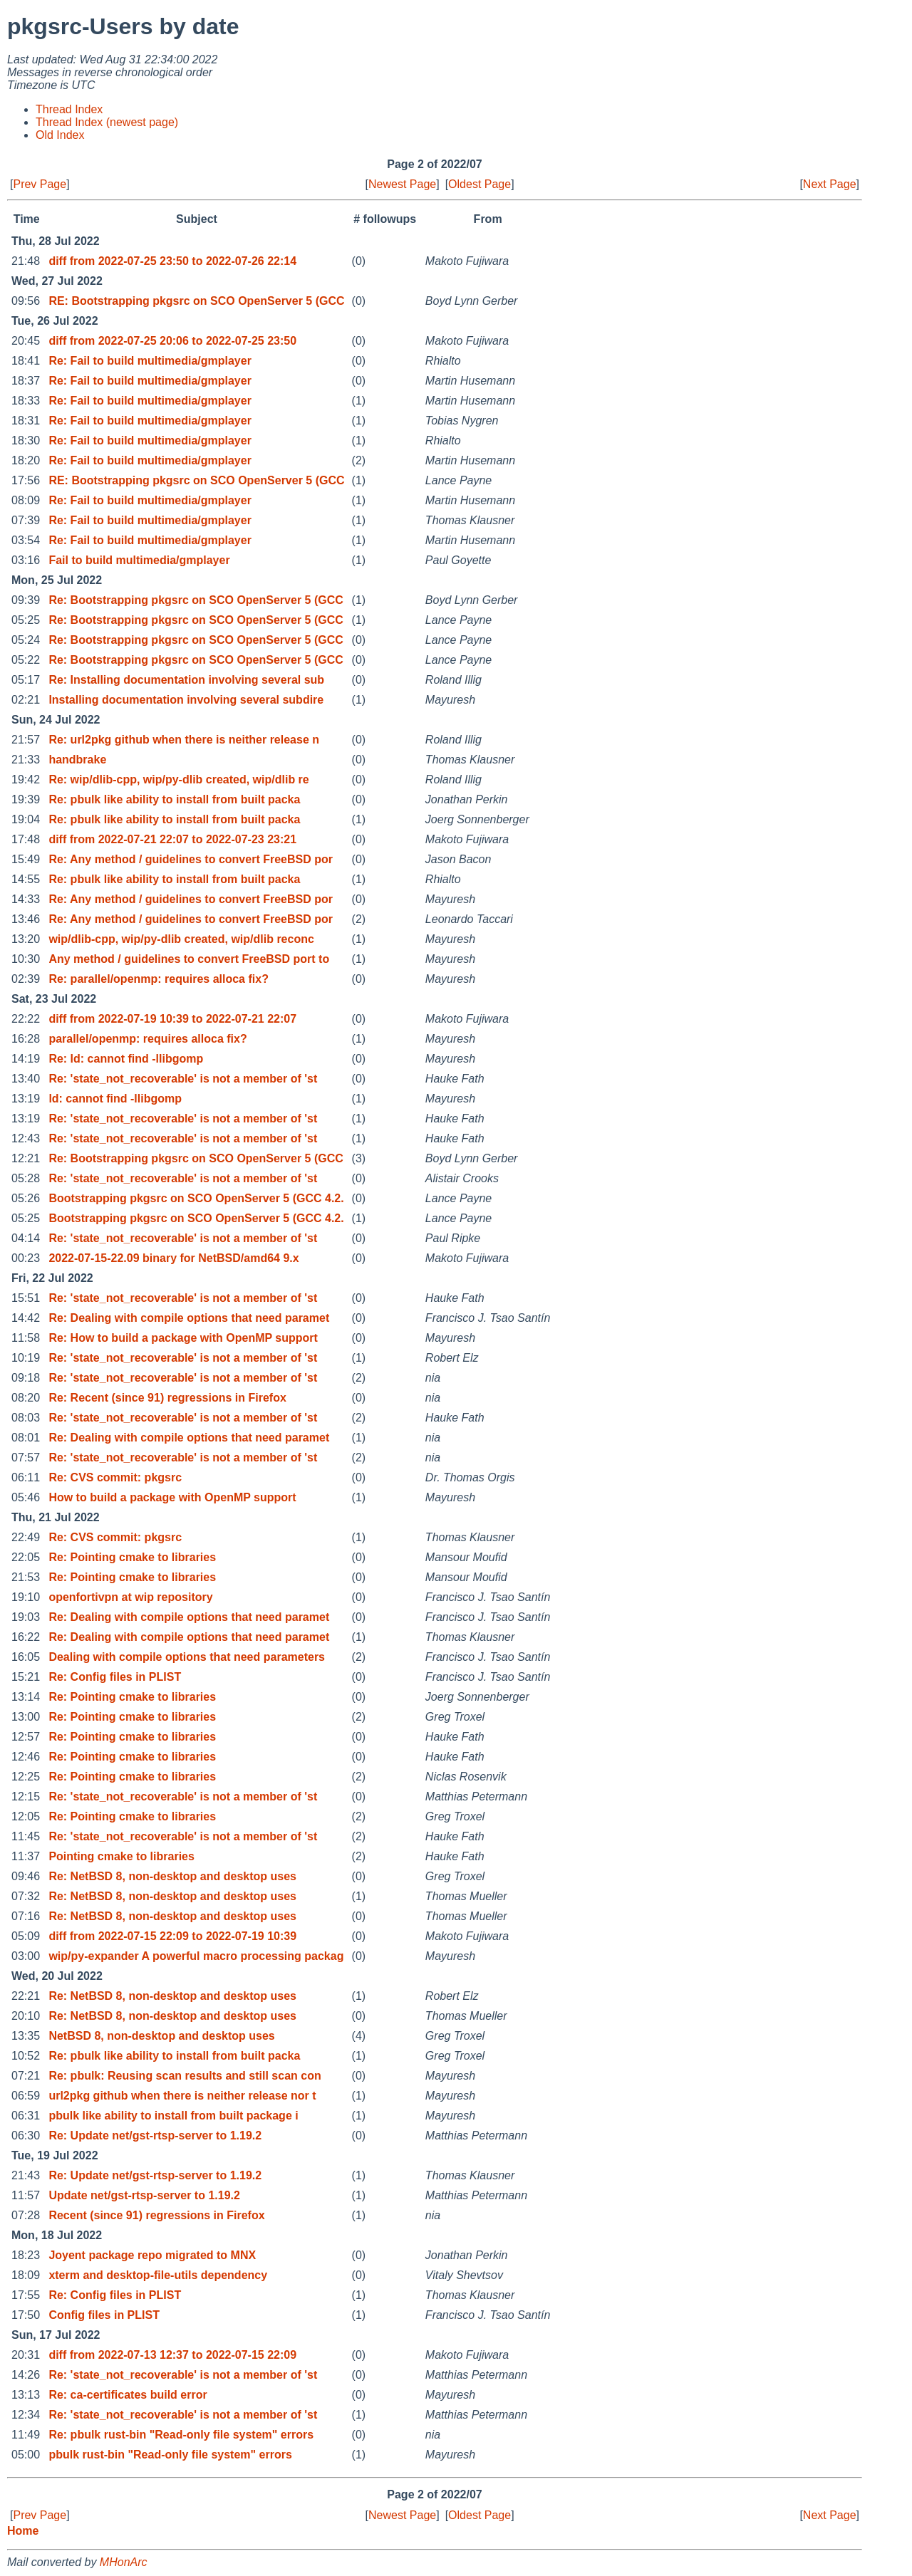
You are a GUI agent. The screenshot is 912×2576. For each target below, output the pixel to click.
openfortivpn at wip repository (130, 1597)
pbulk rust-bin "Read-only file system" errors (169, 2455)
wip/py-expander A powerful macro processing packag (195, 1956)
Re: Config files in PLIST (114, 1677)
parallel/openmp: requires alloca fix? (147, 1039)
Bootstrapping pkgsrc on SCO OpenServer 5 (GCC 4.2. (195, 1198)
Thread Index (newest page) (107, 122)
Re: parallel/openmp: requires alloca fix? (158, 979)
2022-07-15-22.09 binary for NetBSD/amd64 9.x (173, 1258)
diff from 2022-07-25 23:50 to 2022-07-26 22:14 (172, 261)
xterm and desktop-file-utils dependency (157, 2275)
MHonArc (123, 2562)
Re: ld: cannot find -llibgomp (125, 1059)
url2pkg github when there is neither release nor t (182, 2096)
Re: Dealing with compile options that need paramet (188, 1318)
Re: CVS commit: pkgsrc (115, 1477)
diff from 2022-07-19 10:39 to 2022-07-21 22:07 (172, 1019)
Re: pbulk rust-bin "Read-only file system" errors (181, 2435)
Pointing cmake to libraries (121, 1856)
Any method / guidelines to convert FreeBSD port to (188, 959)
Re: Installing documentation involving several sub (186, 680)
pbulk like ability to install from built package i (173, 2116)
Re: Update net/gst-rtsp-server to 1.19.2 (154, 2135)
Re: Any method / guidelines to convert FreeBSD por (190, 859)
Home (22, 2531)
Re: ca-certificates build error (127, 2395)
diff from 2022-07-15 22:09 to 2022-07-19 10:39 (172, 1936)
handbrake (77, 759)
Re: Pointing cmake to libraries (132, 1557)
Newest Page (402, 184)
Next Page (829, 184)
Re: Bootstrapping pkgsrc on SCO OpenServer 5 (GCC (195, 600)
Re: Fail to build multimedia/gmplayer (149, 361)
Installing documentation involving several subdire (185, 700)
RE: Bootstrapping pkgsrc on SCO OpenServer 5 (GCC (196, 301)
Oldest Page (479, 184)
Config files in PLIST (104, 2315)
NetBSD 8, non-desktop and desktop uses (161, 2036)
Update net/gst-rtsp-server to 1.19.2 (144, 2195)
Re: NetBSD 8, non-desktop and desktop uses (172, 1876)
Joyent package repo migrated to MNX (152, 2255)
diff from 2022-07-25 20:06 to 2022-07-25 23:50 (172, 341)
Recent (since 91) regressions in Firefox (156, 2215)
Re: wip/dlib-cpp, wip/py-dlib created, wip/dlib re (178, 779)
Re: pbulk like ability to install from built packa (174, 799)
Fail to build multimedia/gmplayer (138, 560)
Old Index (60, 135)
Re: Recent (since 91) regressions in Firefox (167, 1398)
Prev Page (39, 184)
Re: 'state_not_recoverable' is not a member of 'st (182, 1079)
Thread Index (69, 109)
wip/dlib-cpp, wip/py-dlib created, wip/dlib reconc (181, 939)
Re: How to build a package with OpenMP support (183, 1338)
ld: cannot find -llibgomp (115, 1099)
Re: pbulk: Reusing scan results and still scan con (184, 2076)
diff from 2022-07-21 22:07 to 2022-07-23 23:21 (172, 839)
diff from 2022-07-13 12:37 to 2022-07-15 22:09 (172, 2355)
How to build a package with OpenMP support (172, 1497)
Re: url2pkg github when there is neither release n (183, 740)
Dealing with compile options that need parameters (186, 1657)
